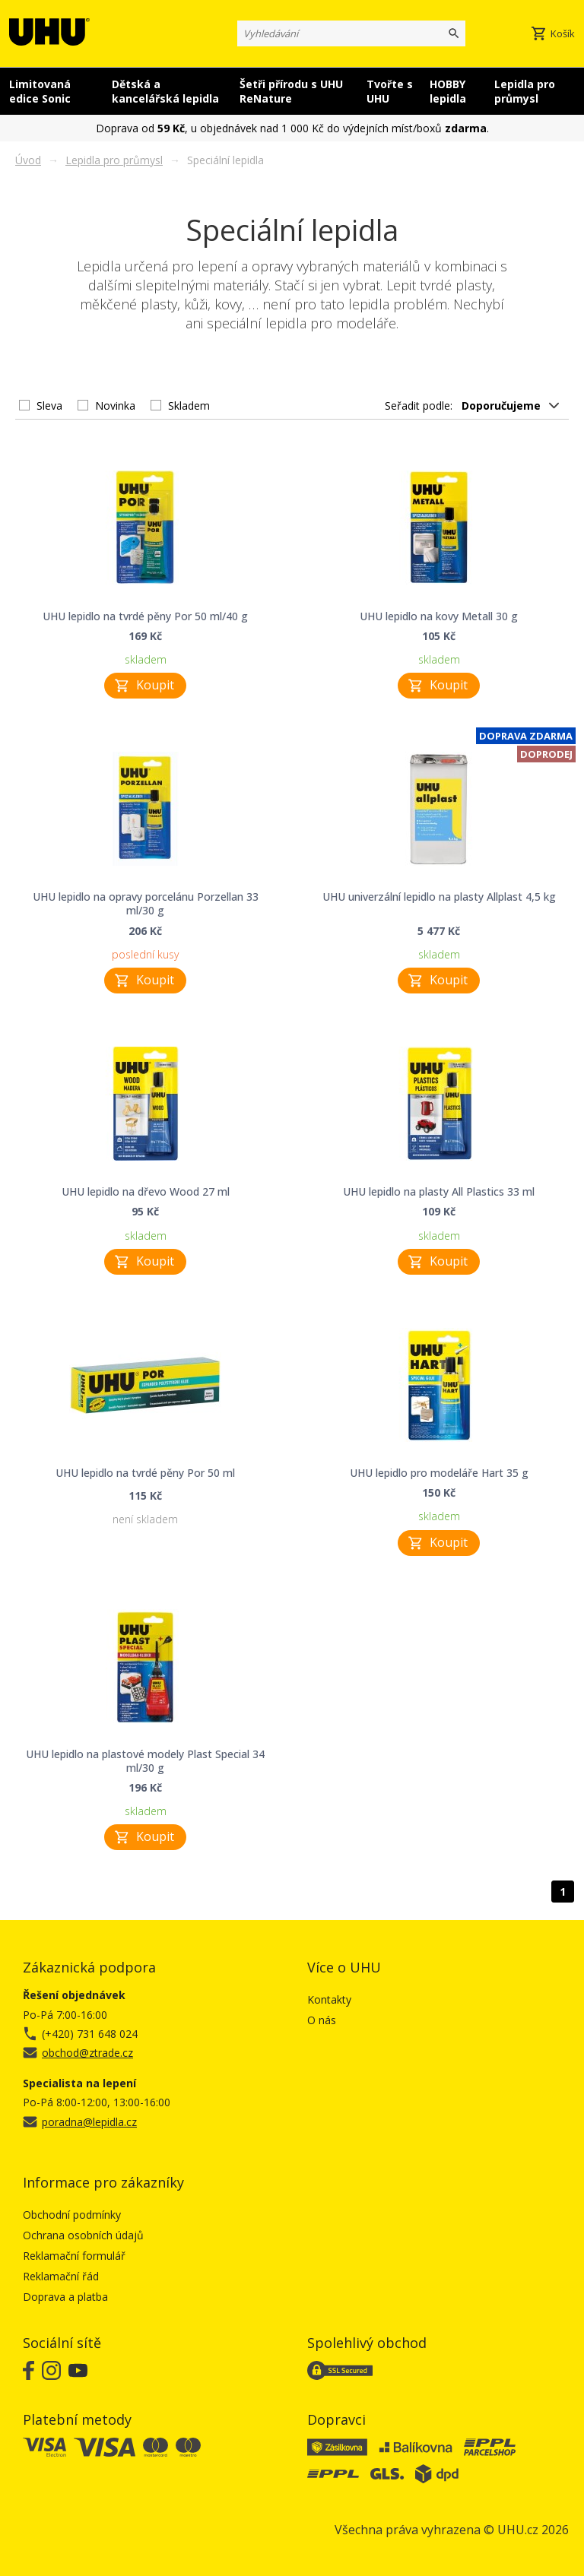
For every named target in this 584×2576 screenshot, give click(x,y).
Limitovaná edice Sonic (40, 91)
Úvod (28, 160)
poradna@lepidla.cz (89, 2122)
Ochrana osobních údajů (83, 2235)
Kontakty (329, 1999)
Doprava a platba (65, 2296)
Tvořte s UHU (390, 91)
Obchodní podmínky (72, 2214)
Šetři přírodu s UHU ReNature (291, 91)
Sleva (49, 405)
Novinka (115, 405)
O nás (321, 2020)
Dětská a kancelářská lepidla (165, 91)
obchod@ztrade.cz (87, 2052)
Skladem (189, 405)
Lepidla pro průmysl (524, 91)
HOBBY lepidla (448, 91)
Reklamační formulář (74, 2255)
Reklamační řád (61, 2276)
